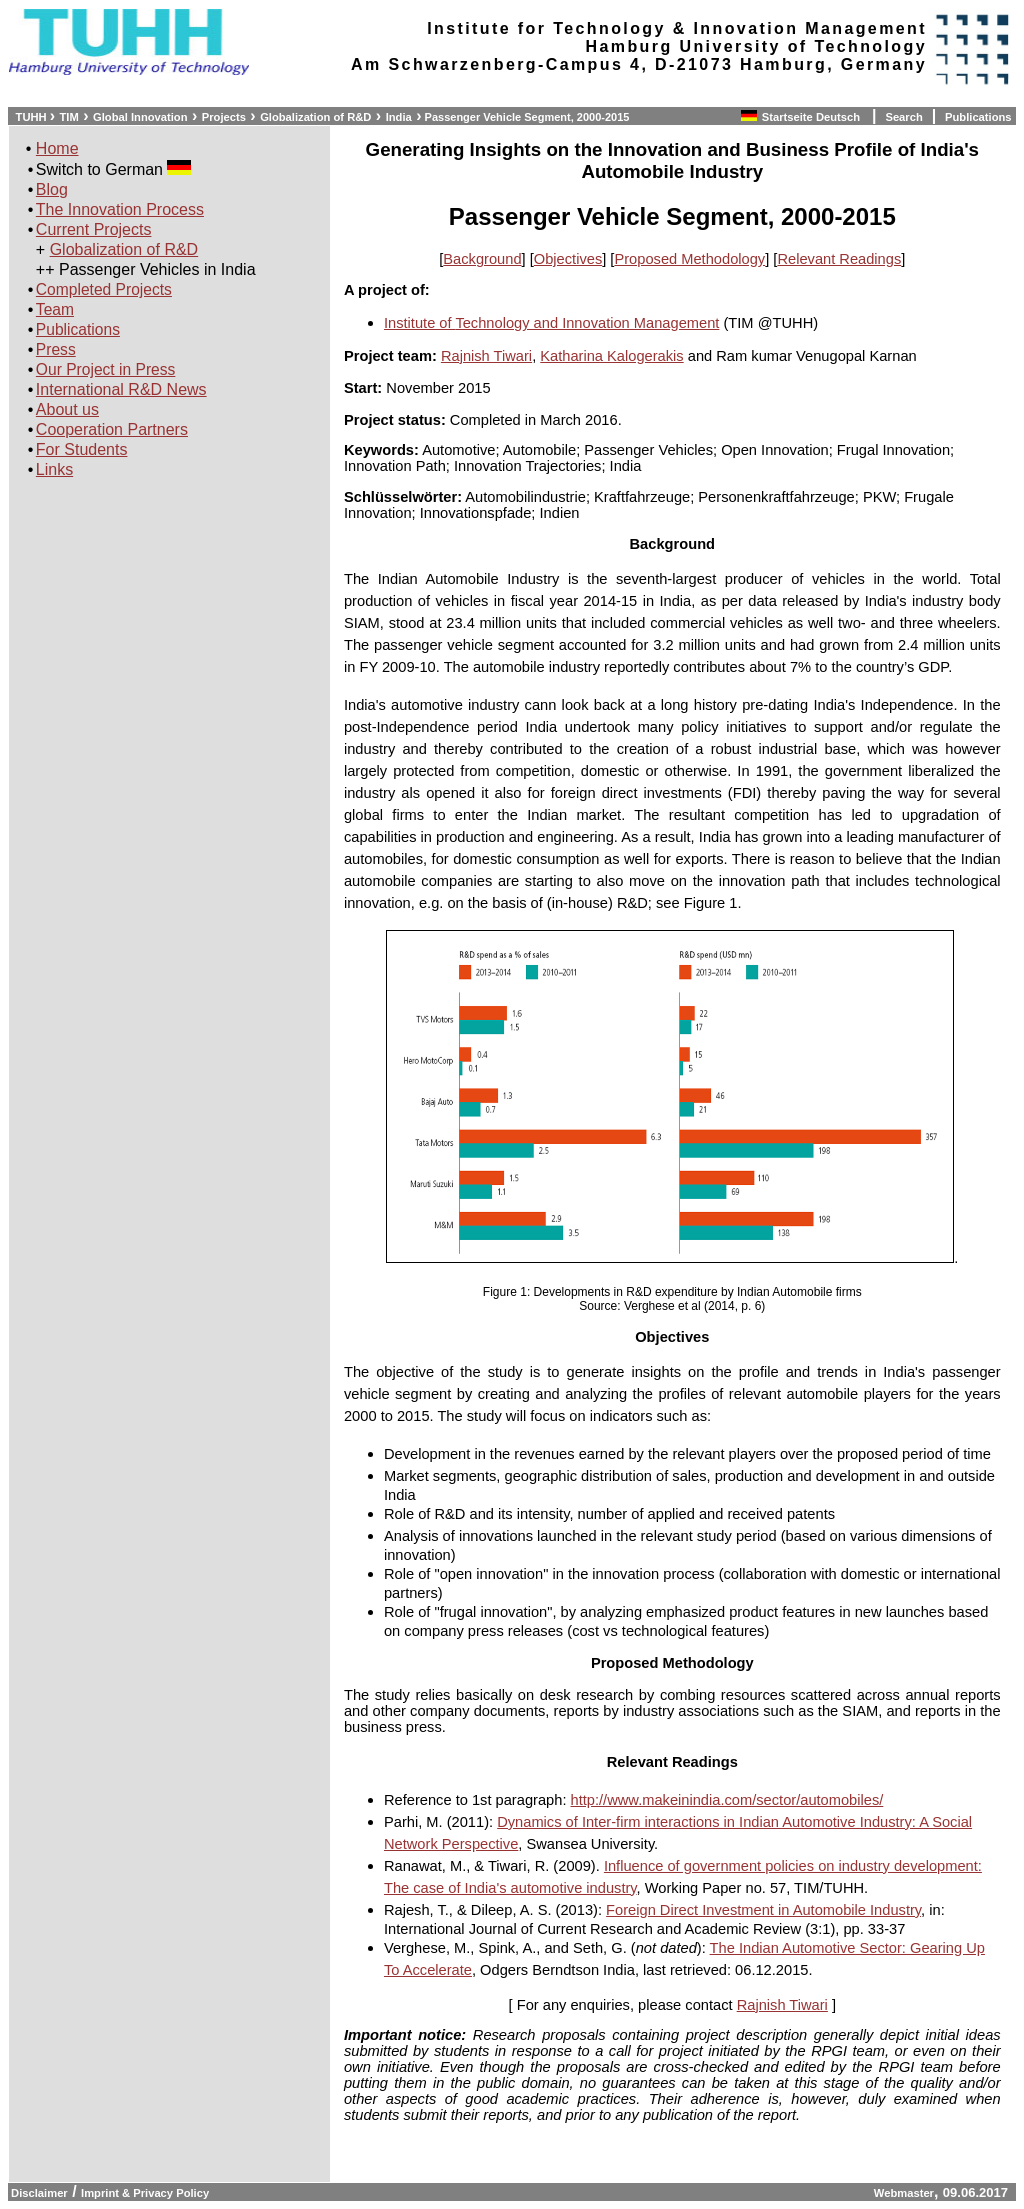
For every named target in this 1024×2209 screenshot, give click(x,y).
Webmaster (904, 2193)
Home (57, 148)
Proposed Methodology (689, 259)
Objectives (568, 259)
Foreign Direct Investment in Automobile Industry (763, 1910)
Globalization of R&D (315, 117)
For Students (82, 449)
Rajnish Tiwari (486, 356)
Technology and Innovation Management (587, 323)
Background (482, 259)
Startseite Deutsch (812, 117)
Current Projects (94, 229)
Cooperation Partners (112, 429)
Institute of (419, 323)
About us (67, 409)
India (399, 117)
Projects (224, 117)
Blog (52, 189)
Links (54, 469)
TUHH (30, 117)
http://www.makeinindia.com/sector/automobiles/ (727, 1800)
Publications (978, 117)
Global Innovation (140, 117)
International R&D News (121, 389)
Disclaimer (38, 2193)
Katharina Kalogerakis (611, 356)
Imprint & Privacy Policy (145, 2193)
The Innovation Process (120, 209)
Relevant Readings (839, 259)
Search (903, 117)
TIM (69, 117)
